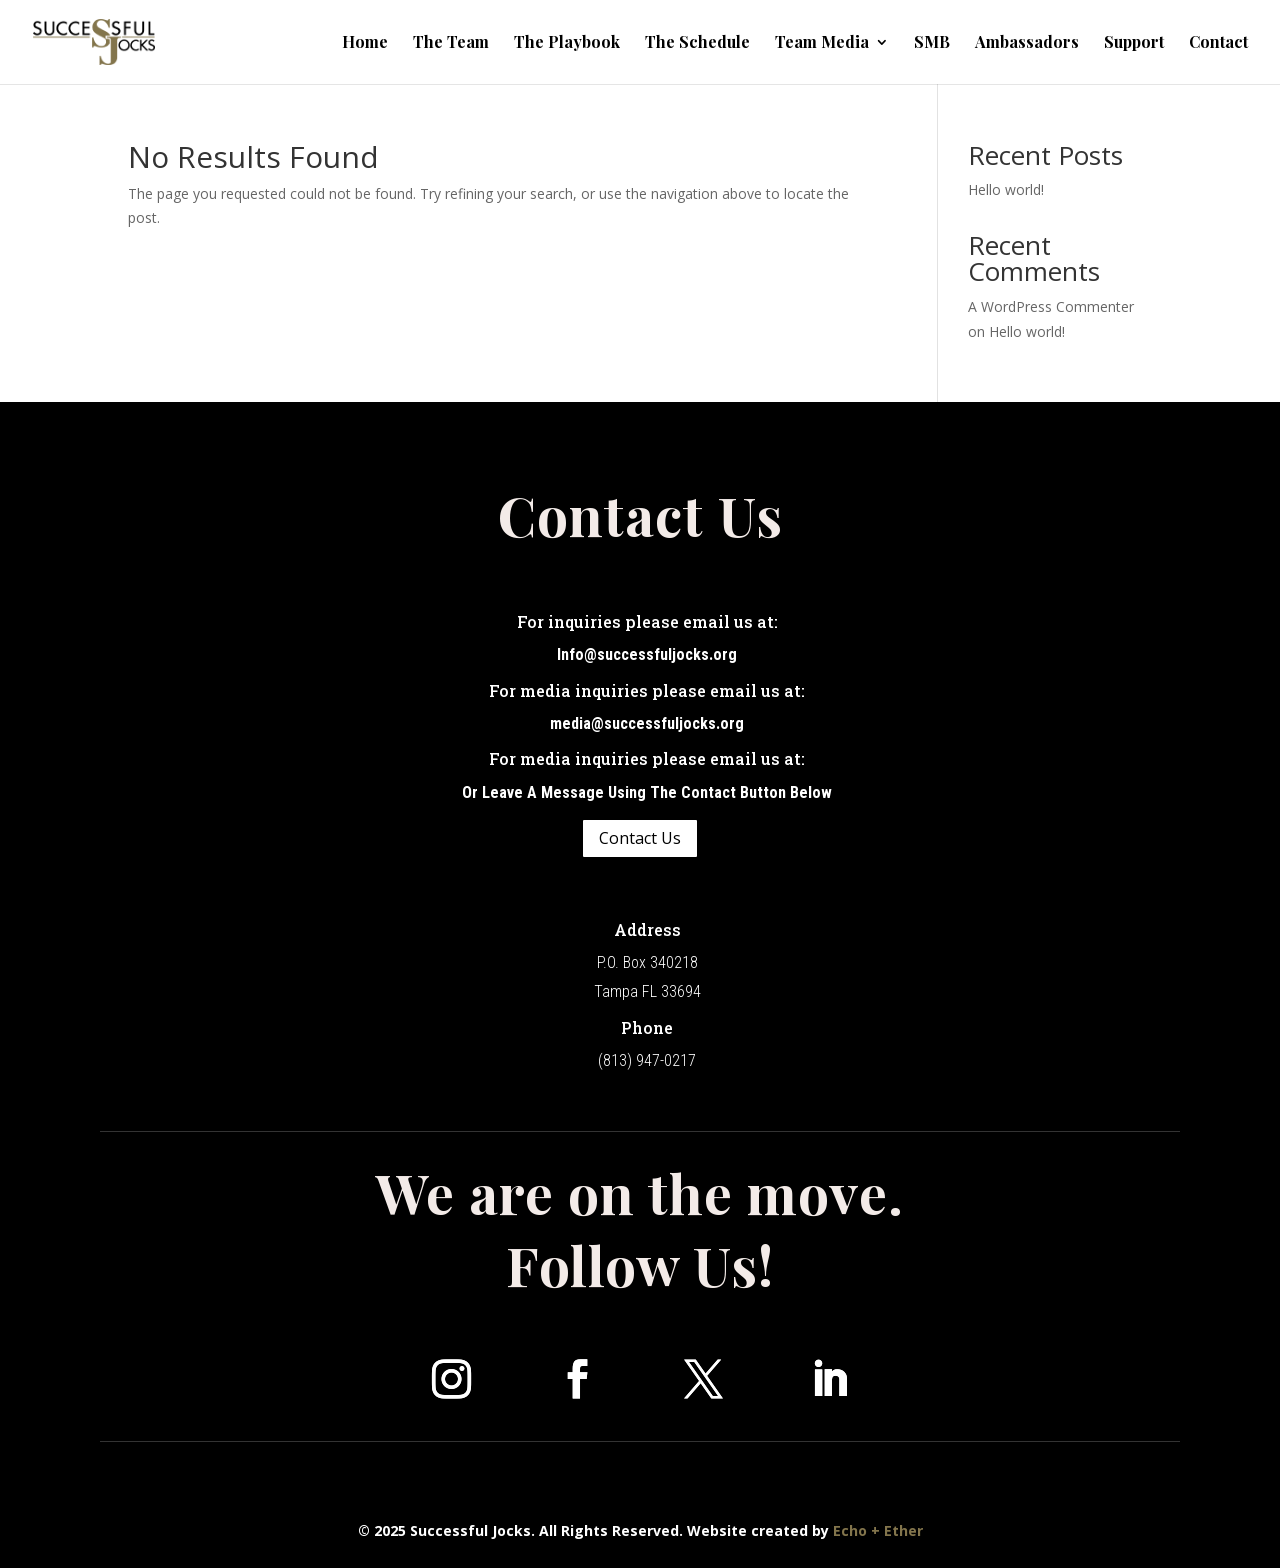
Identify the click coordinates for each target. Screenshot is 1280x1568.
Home (365, 43)
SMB (932, 43)
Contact (1218, 43)
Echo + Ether (878, 1530)
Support (1134, 43)
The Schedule (697, 43)
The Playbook (567, 43)
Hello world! (1006, 189)
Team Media (822, 43)
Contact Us (640, 838)
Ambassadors (1027, 43)
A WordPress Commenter (1051, 306)
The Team (451, 43)
